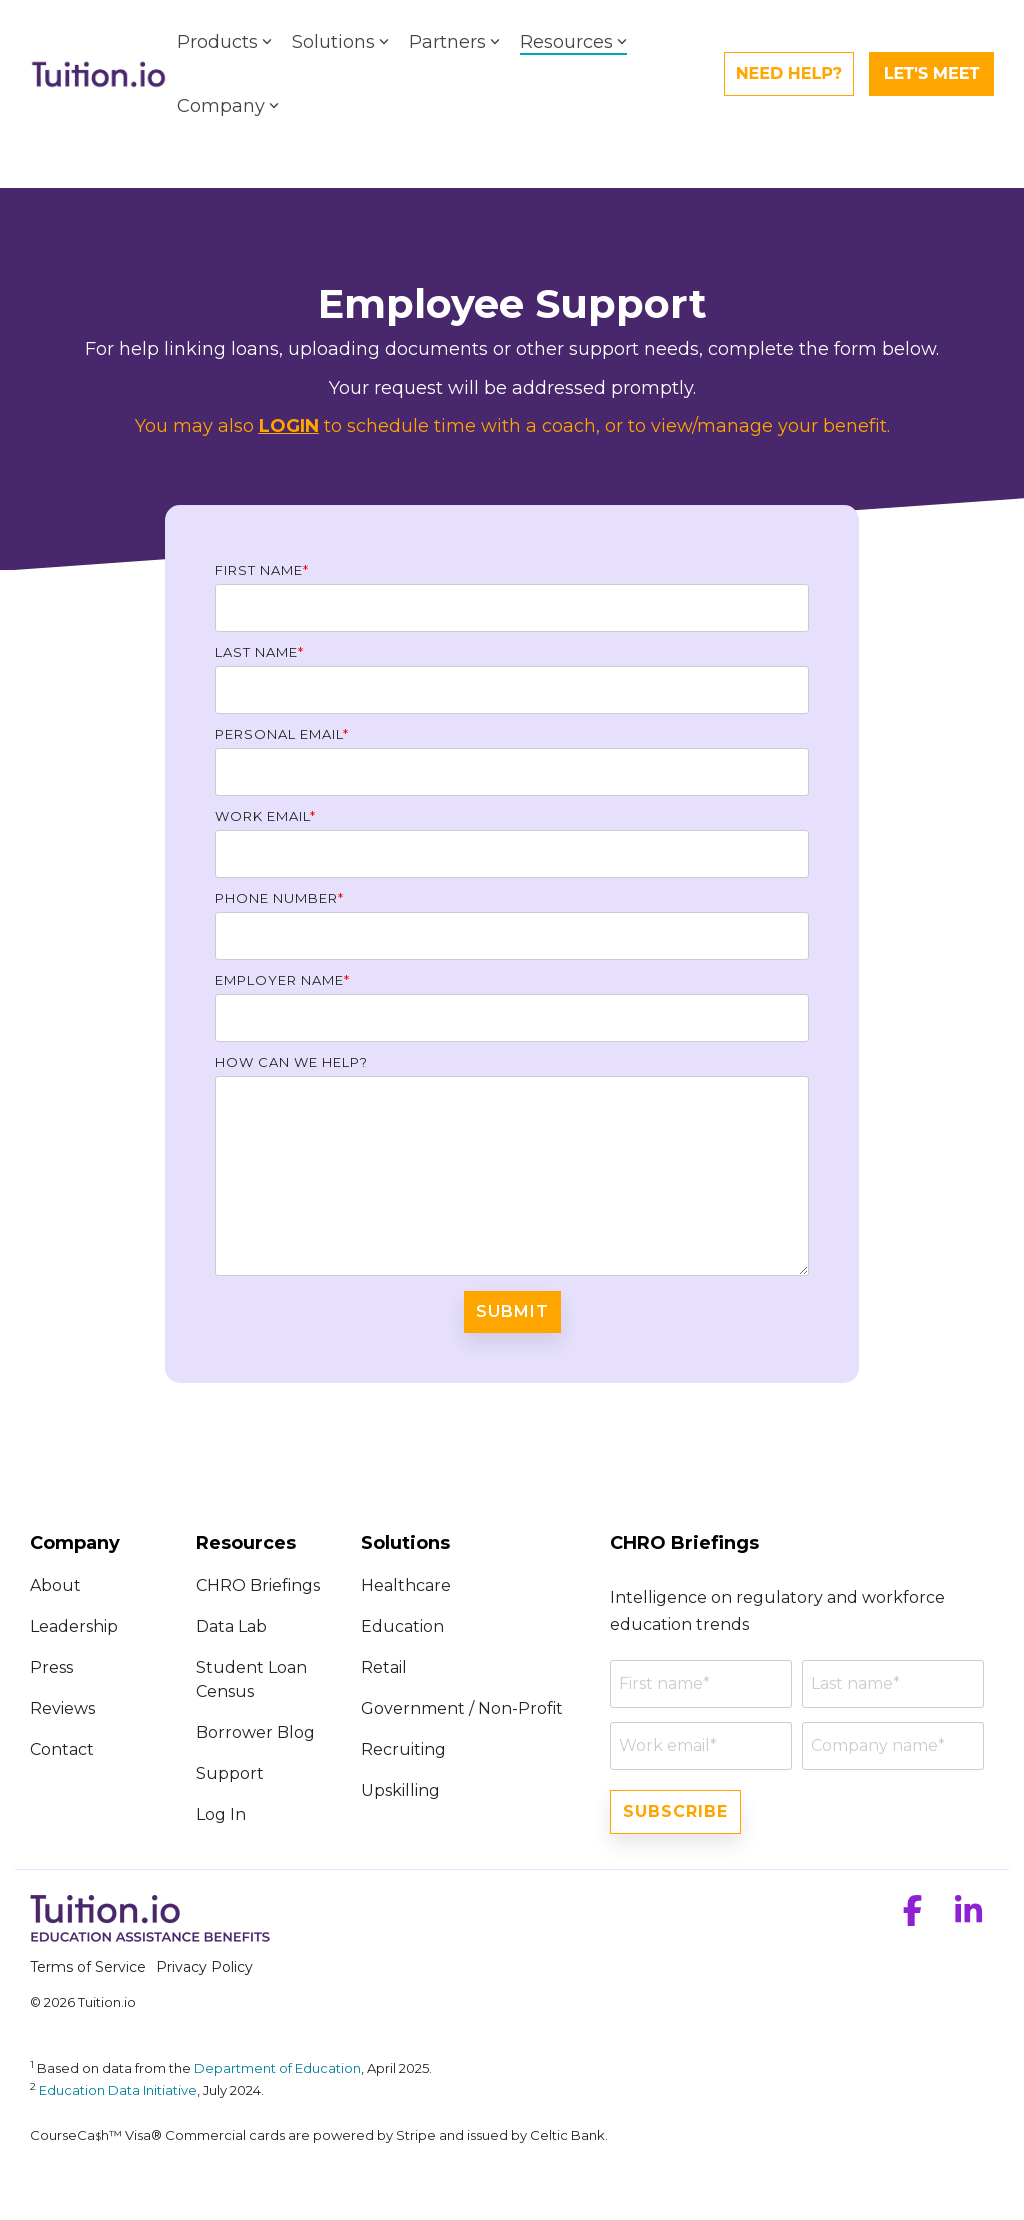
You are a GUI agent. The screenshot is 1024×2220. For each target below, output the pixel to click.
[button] (915, 1917)
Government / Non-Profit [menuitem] (462, 1708)
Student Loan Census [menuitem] (253, 1679)
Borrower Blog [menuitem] (255, 1732)
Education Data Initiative (118, 2090)
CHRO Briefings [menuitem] (258, 1585)
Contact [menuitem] (62, 1749)
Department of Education (277, 2068)
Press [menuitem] (51, 1667)
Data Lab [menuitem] (231, 1626)
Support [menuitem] (230, 1773)
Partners (454, 42)
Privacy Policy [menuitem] (204, 1967)
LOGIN (289, 426)
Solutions (340, 42)
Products (224, 42)
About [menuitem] (57, 1585)
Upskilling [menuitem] (400, 1790)
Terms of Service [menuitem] (88, 1967)
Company (228, 106)
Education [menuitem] (402, 1626)
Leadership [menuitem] (74, 1626)
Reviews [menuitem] (62, 1708)
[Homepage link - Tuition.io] (150, 1934)
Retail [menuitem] (384, 1667)
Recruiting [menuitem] (403, 1749)
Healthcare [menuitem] (406, 1585)
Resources (573, 42)
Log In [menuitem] (221, 1814)
